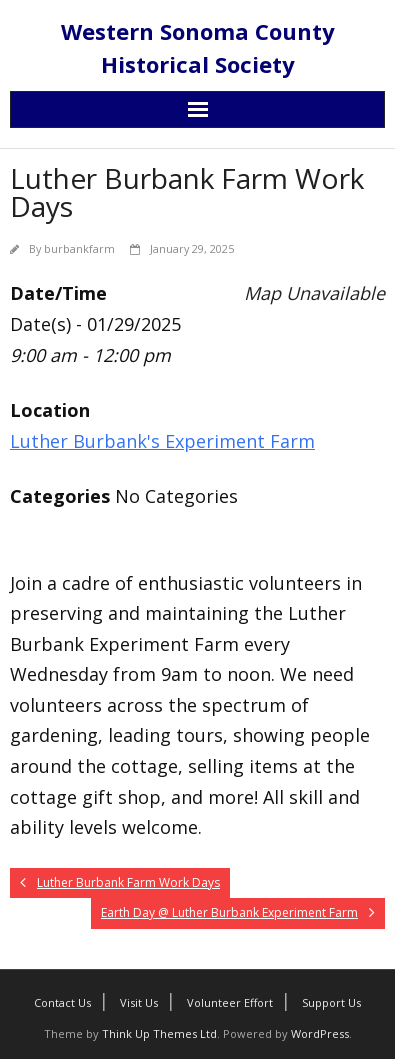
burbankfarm (79, 248)
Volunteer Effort (230, 1002)
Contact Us (62, 1002)
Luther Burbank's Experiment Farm (162, 441)
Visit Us (139, 1002)
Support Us (331, 1002)
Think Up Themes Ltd (159, 1033)
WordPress (320, 1033)
